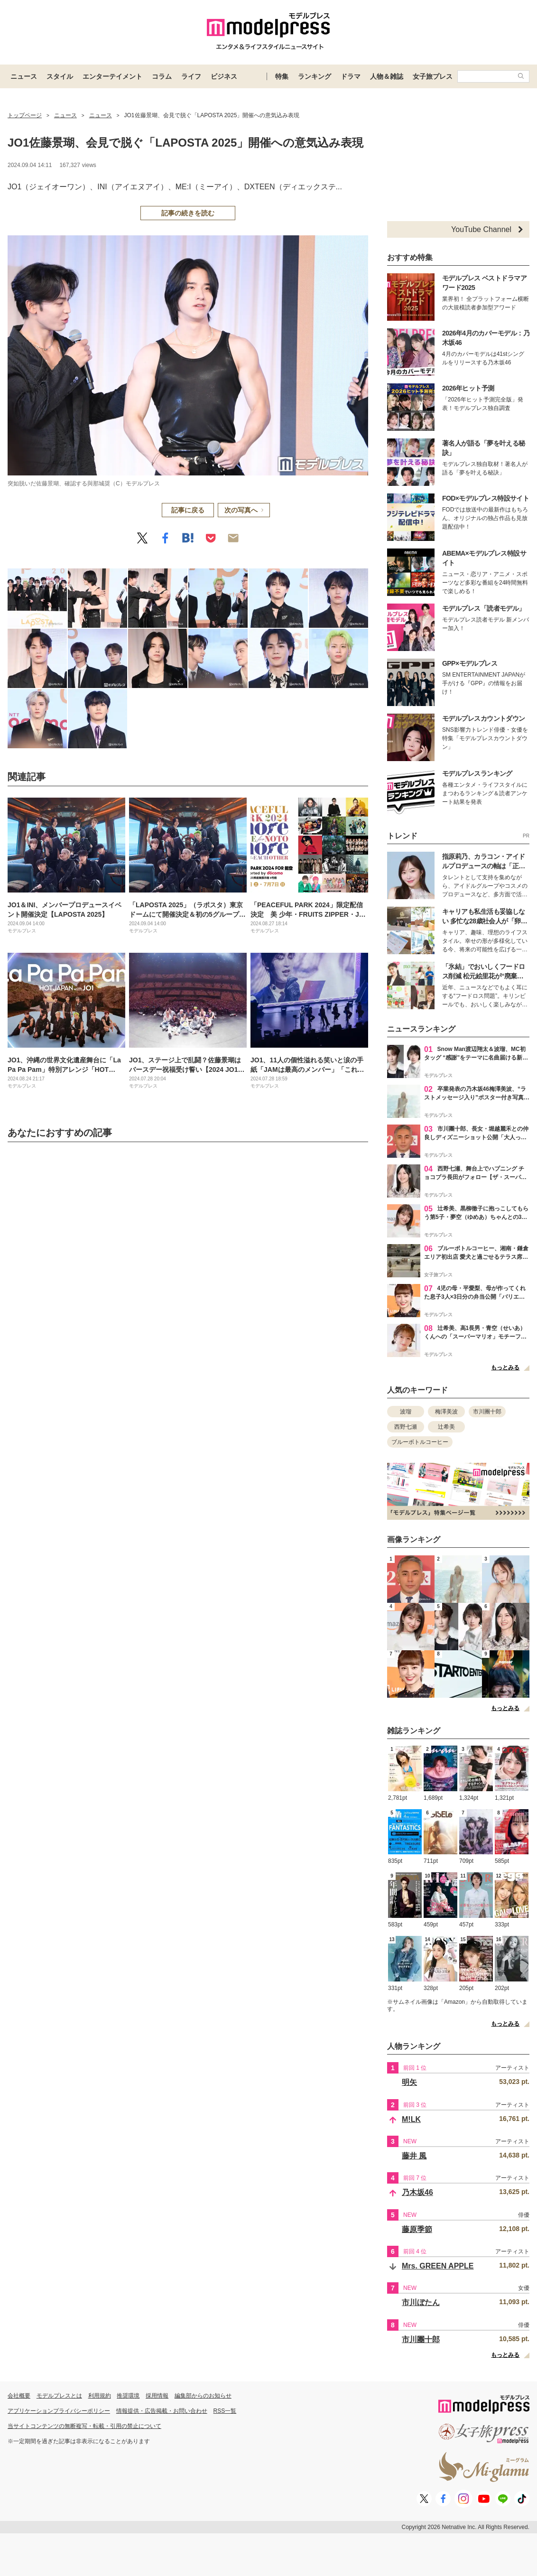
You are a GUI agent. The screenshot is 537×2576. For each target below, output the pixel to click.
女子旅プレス (433, 76)
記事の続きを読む (187, 213)
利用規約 (99, 2395)
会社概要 (19, 2395)
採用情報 (157, 2395)
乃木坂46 (417, 2192)
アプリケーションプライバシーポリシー (59, 2411)
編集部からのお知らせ (203, 2395)
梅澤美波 (446, 1411)
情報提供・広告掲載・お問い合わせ (161, 2411)
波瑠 (405, 1411)
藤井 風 (414, 2156)
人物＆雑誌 (386, 76)
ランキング (314, 76)
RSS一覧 (225, 2411)
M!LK (411, 2119)
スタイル (59, 76)
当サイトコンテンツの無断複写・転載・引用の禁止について (84, 2426)
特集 (281, 76)
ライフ (191, 76)
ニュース (23, 76)
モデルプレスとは (59, 2395)
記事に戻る (187, 510)
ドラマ (351, 76)
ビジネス (224, 76)
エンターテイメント (112, 76)
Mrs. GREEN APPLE (437, 2266)
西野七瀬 (405, 1426)
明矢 (409, 2082)
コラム (162, 76)
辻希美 (446, 1426)
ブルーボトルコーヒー (419, 1442)
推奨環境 (128, 2395)
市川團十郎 (487, 1411)
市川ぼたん (421, 2302)
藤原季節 (417, 2229)
